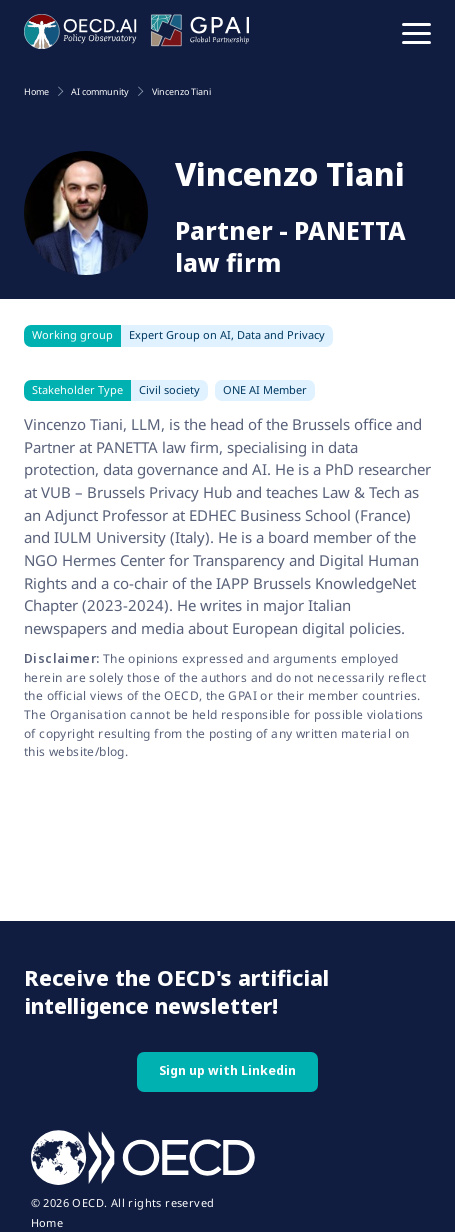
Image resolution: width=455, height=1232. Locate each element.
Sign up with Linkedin (227, 1070)
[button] (416, 32)
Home (47, 1223)
